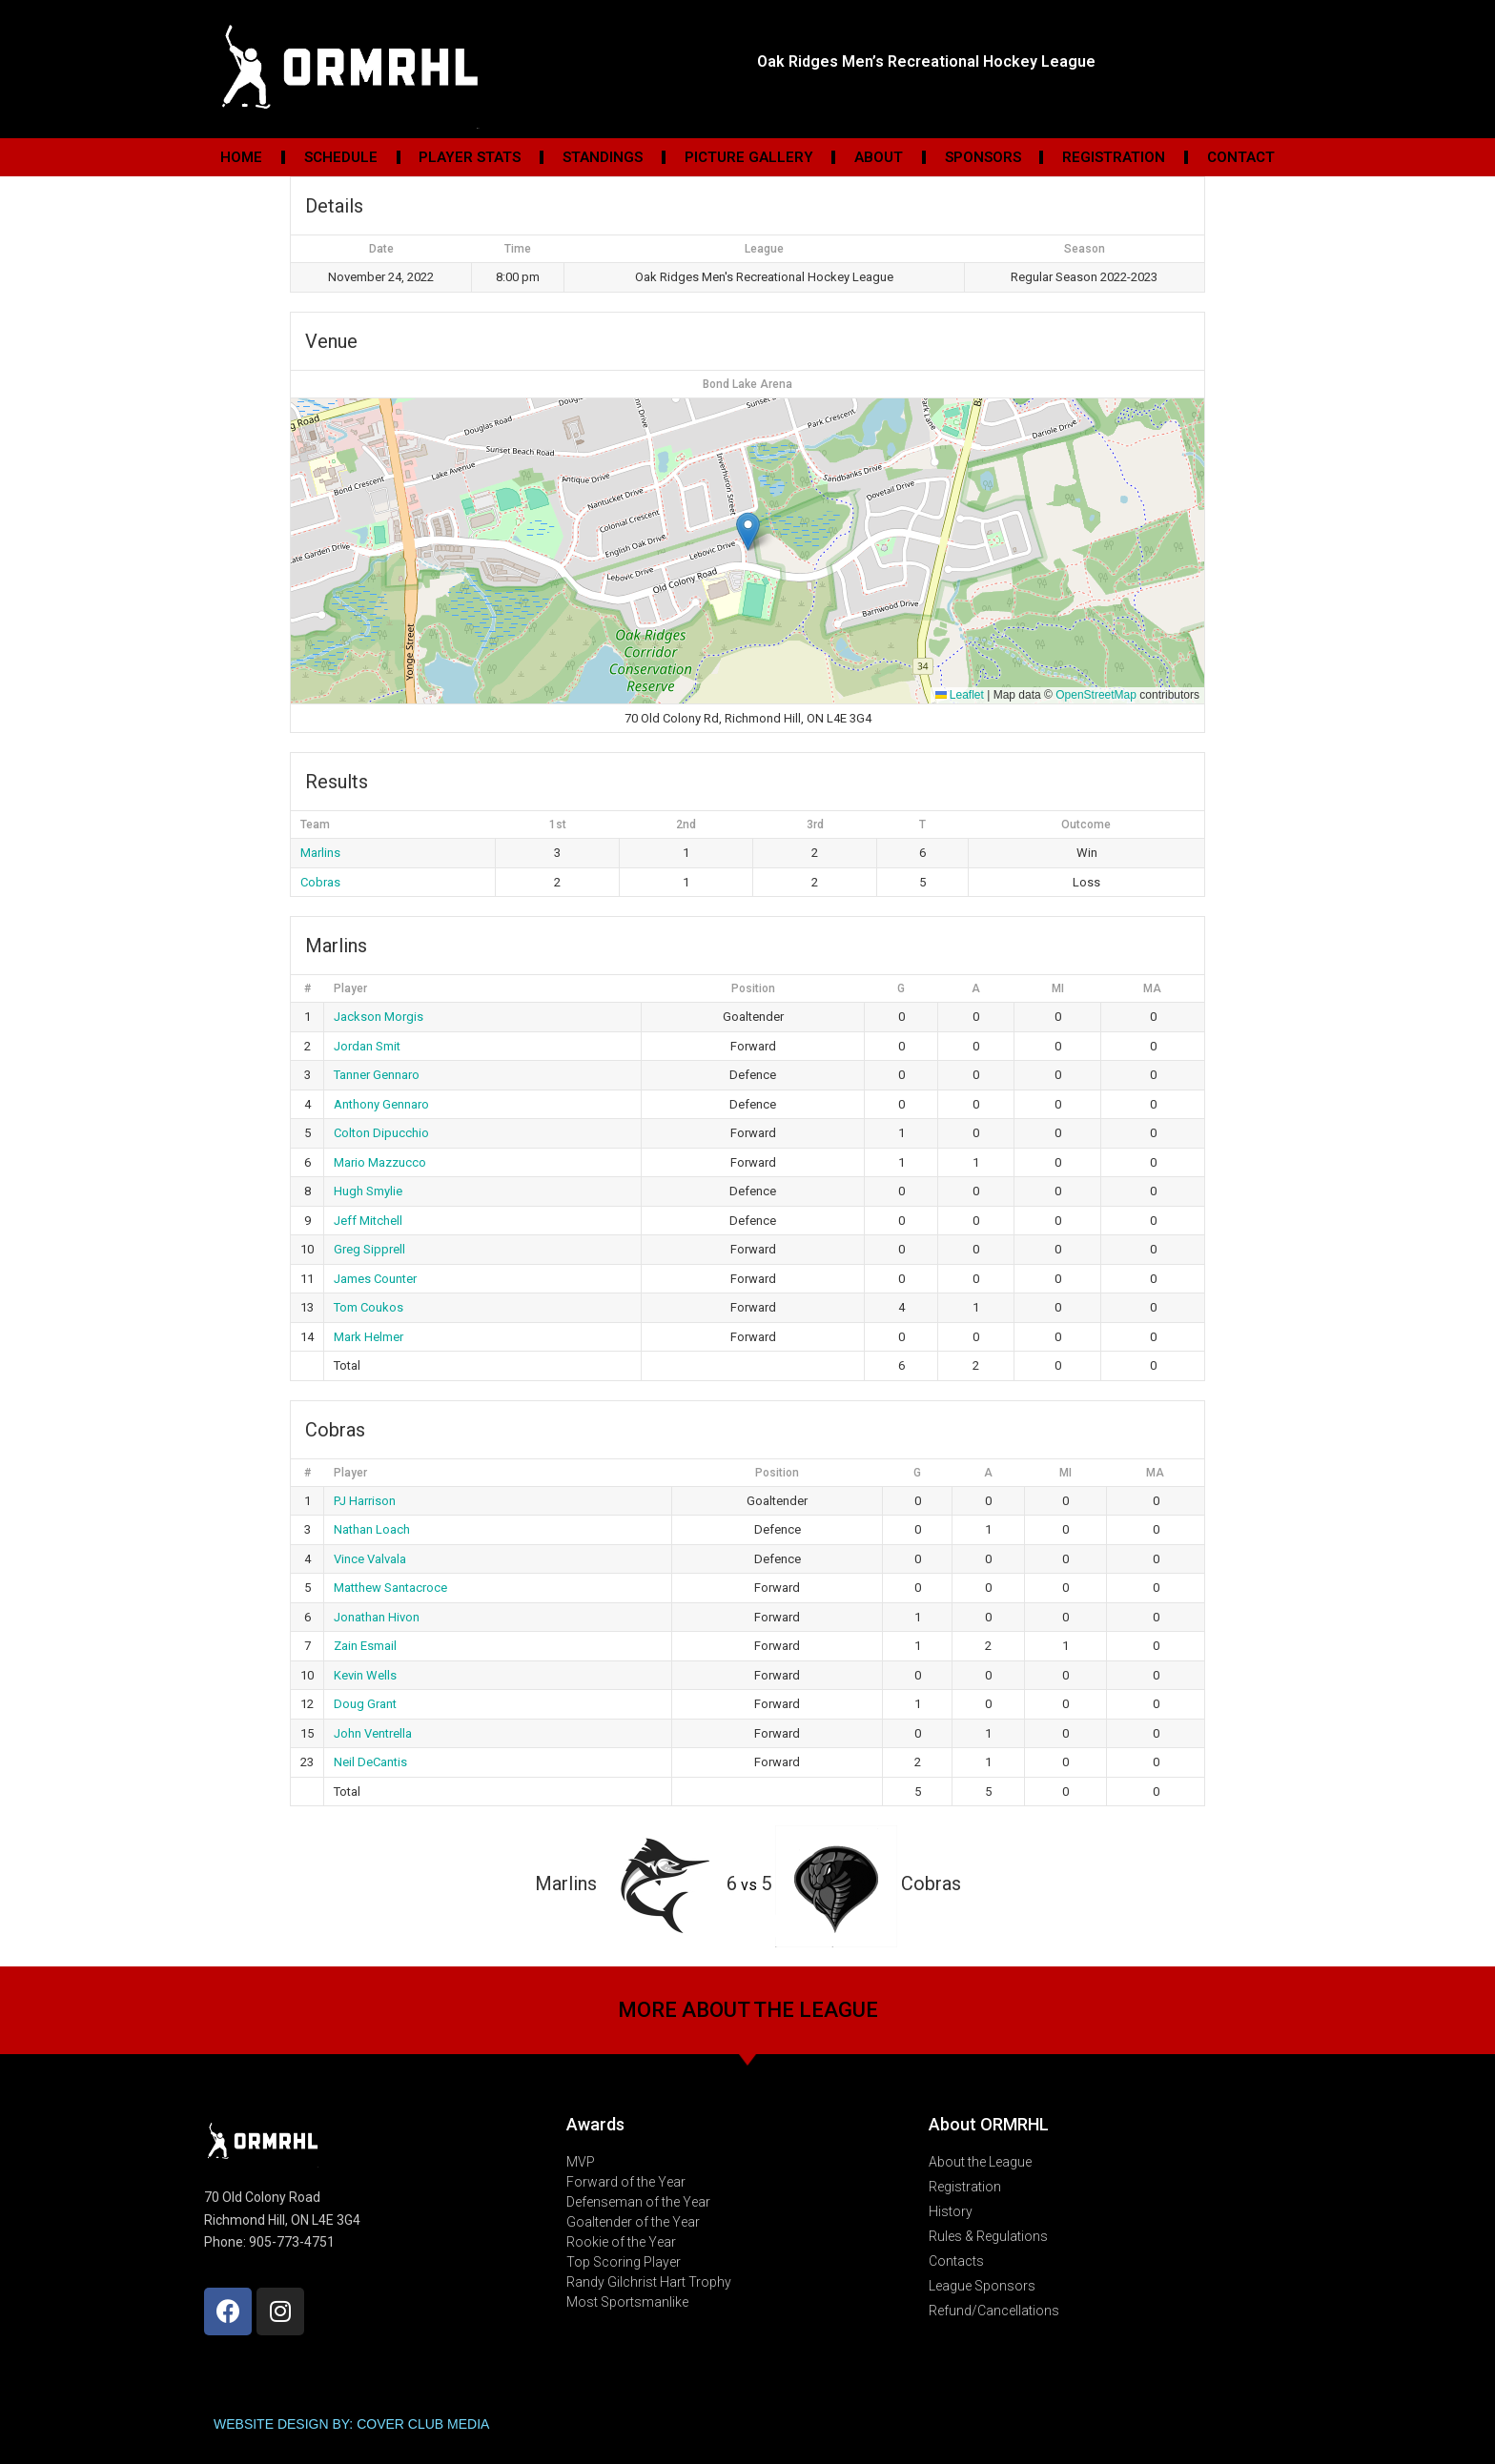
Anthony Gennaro (381, 1104)
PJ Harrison (365, 1501)
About (878, 157)
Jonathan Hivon (377, 1617)
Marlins (320, 852)
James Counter (375, 1279)
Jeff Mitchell (368, 1220)
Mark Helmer (368, 1337)
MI (1058, 988)
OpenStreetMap (1096, 695)
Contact (1241, 157)
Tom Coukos (368, 1307)
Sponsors (983, 157)
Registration (1113, 157)
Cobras (320, 882)
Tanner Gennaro (377, 1075)
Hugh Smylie (368, 1191)
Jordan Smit (367, 1046)
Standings (603, 157)
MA (1152, 988)
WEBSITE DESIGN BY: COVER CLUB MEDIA (351, 2424)
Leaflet (959, 695)
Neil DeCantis (370, 1762)
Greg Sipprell (369, 1249)
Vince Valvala (370, 1559)
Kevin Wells (365, 1675)
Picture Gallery (749, 157)
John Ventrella (373, 1733)
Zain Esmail (365, 1646)
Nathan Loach (372, 1529)
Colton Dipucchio (381, 1133)
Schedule (341, 157)
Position (753, 988)
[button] (748, 531)
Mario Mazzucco (380, 1162)
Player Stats (470, 157)
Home (241, 157)
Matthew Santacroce (390, 1587)
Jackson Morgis (378, 1016)
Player (350, 988)
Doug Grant (365, 1704)
